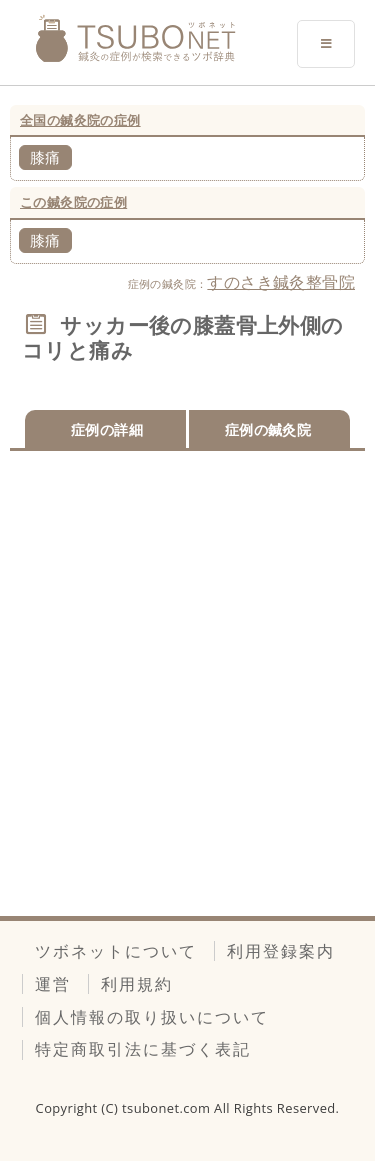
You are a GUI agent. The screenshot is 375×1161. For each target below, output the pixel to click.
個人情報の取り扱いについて (152, 1017)
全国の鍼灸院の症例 (80, 120)
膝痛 (45, 157)
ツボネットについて (116, 951)
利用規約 (137, 984)
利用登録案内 (281, 951)
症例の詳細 (107, 429)
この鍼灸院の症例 (73, 202)
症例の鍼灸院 (268, 429)
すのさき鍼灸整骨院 (281, 282)
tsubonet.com (168, 1108)
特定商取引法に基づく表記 (143, 1049)
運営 (53, 984)
